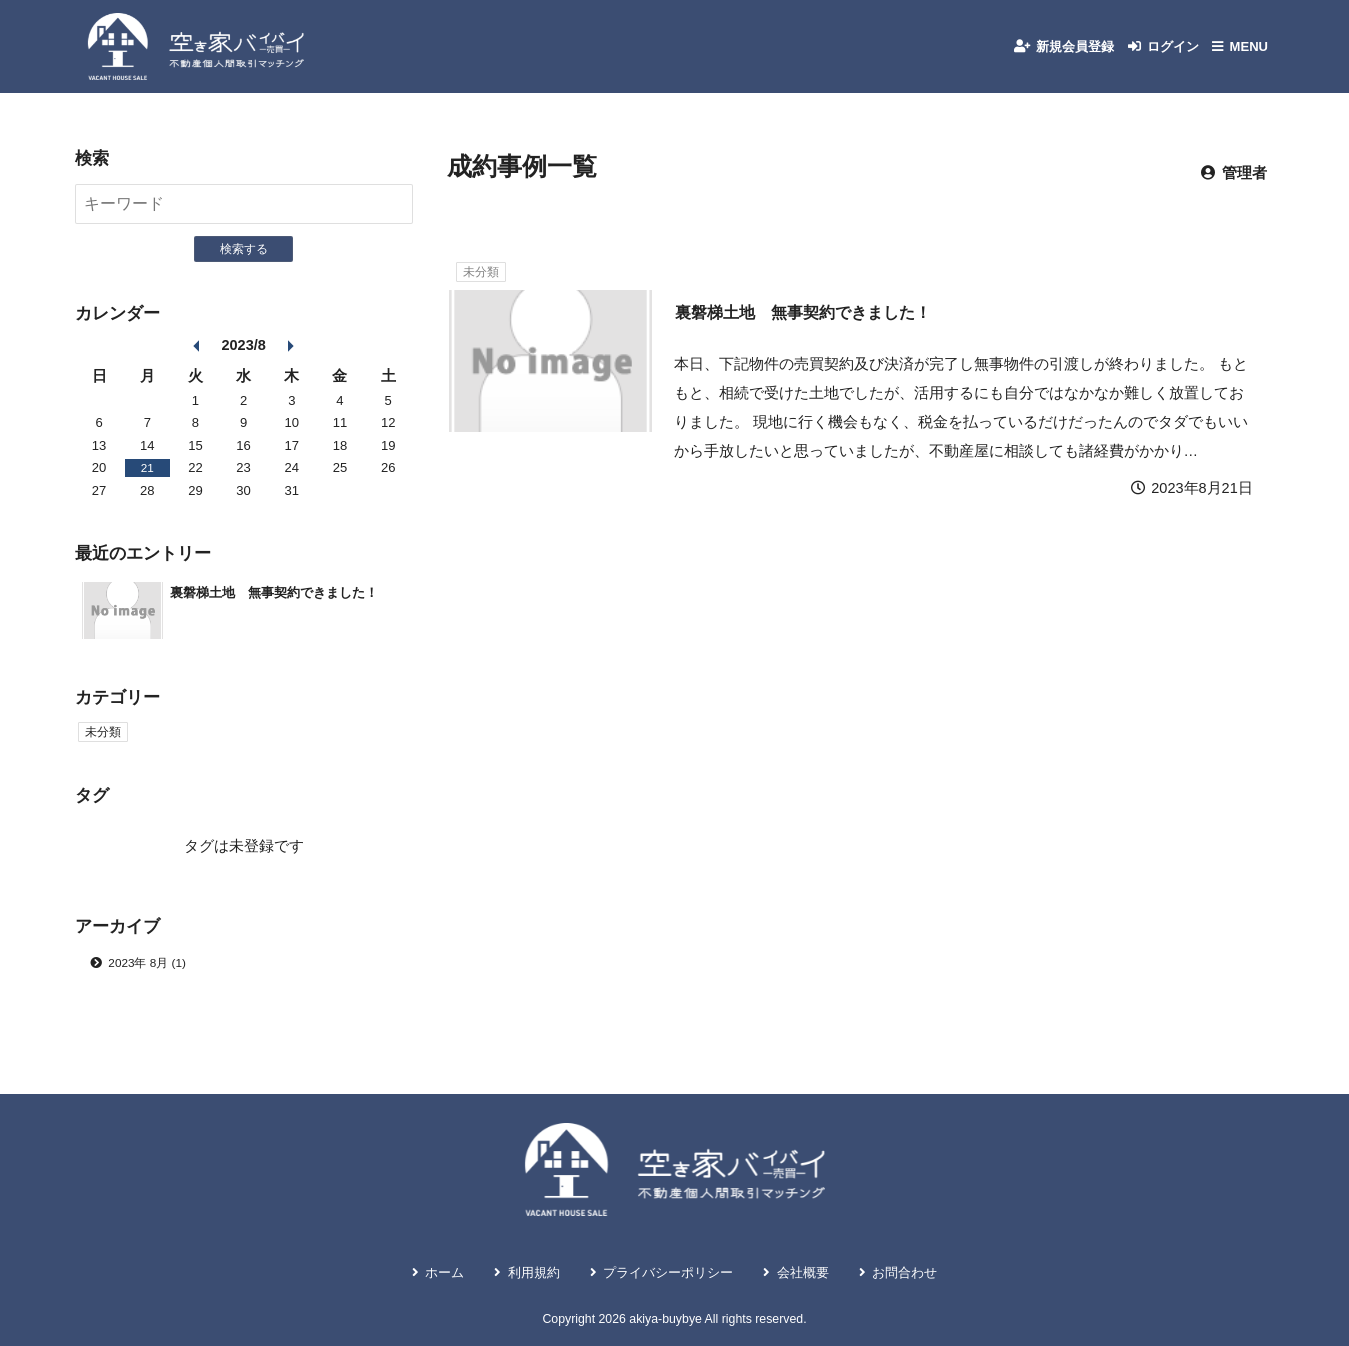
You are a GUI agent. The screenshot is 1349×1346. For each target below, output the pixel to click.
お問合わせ (933, 1270)
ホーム (414, 1270)
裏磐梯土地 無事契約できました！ (811, 332)
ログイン (1160, 56)
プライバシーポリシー (667, 1270)
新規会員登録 (1048, 56)
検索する (244, 269)
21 (147, 487)
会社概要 (819, 1270)
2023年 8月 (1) (152, 985)
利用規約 (514, 1270)
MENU (1246, 56)
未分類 (483, 291)
